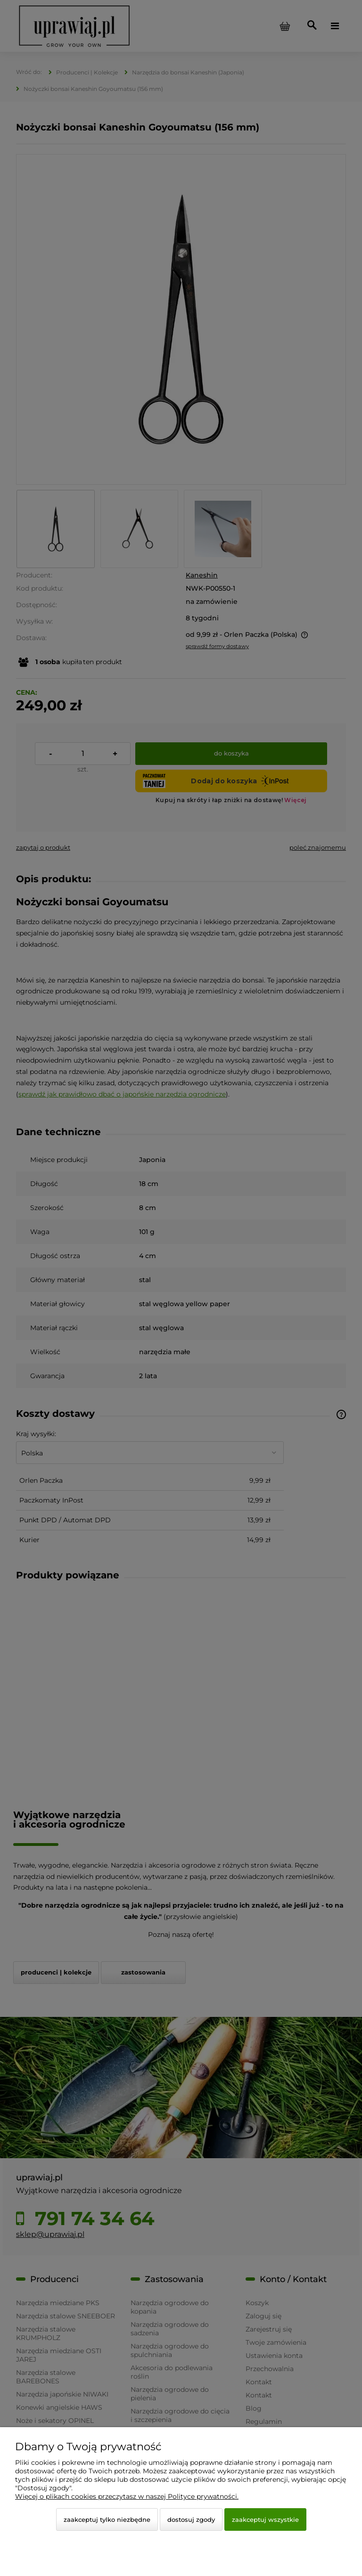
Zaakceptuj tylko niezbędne (107, 2519)
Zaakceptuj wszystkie (265, 2519)
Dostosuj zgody (191, 2519)
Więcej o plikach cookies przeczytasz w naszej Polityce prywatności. (127, 2496)
